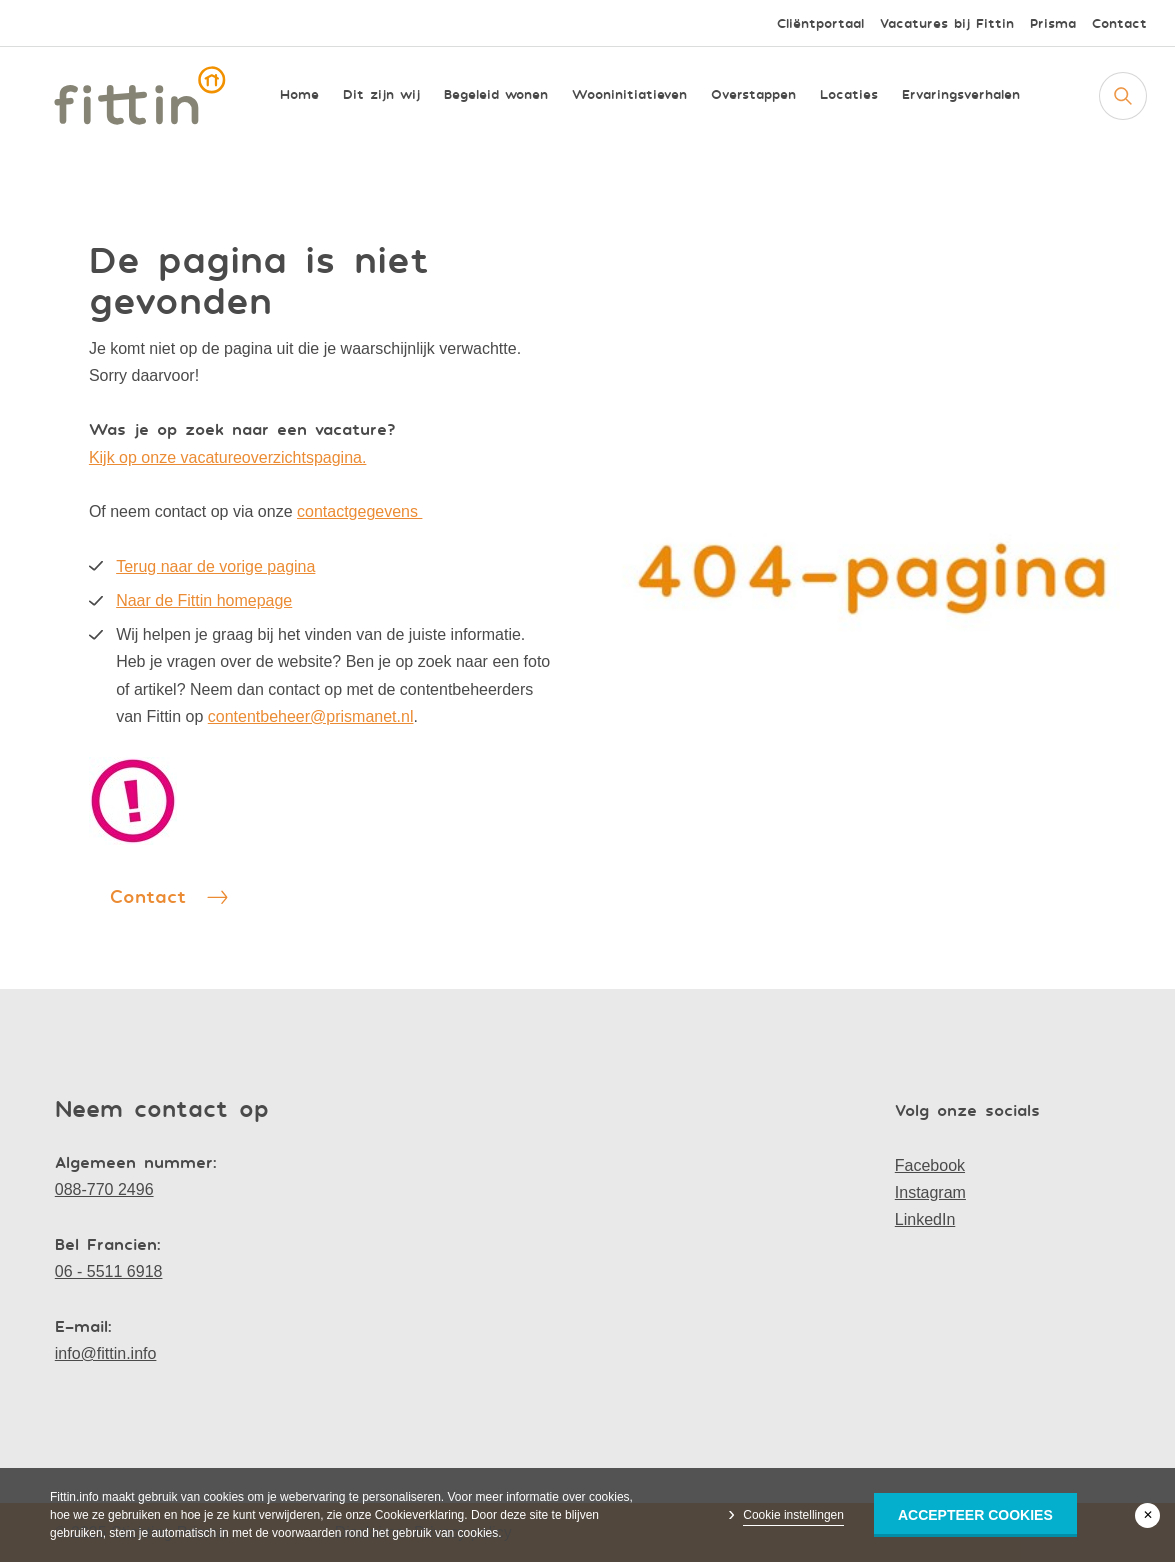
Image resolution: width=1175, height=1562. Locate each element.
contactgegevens (359, 511)
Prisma (1053, 23)
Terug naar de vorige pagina (215, 566)
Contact (1119, 23)
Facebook (930, 1165)
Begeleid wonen (496, 95)
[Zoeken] (1123, 96)
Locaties (849, 95)
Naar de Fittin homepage (204, 600)
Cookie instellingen (793, 1515)
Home (299, 95)
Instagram (930, 1192)
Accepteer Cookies (975, 1515)
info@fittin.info (106, 1353)
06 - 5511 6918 (109, 1271)
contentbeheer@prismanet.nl (311, 716)
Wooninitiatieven (629, 95)
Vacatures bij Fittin (947, 23)
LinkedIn (925, 1219)
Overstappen (753, 95)
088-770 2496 (104, 1189)
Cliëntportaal (820, 23)
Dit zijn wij (381, 95)
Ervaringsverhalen (961, 95)
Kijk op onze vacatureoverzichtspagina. (228, 457)
